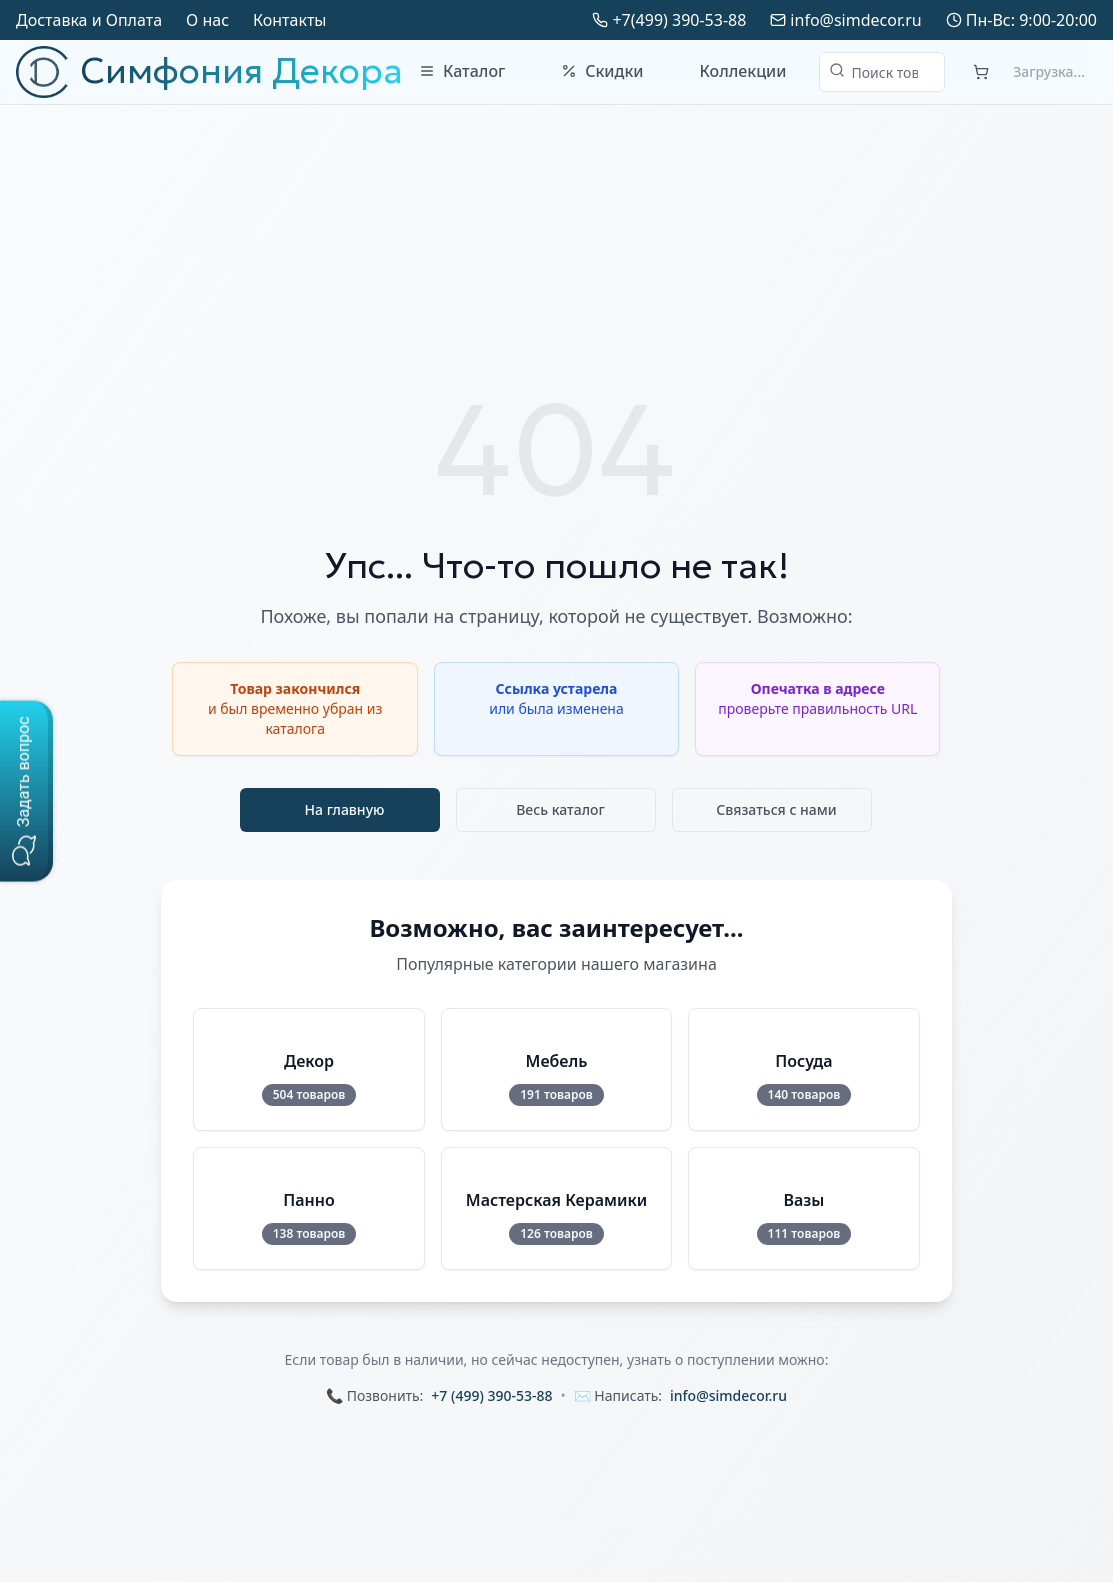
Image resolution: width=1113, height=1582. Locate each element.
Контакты (289, 20)
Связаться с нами (776, 809)
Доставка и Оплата (89, 20)
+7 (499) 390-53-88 (491, 1395)
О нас (207, 20)
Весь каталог (560, 809)
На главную (345, 809)
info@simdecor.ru (855, 20)
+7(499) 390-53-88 (679, 20)
